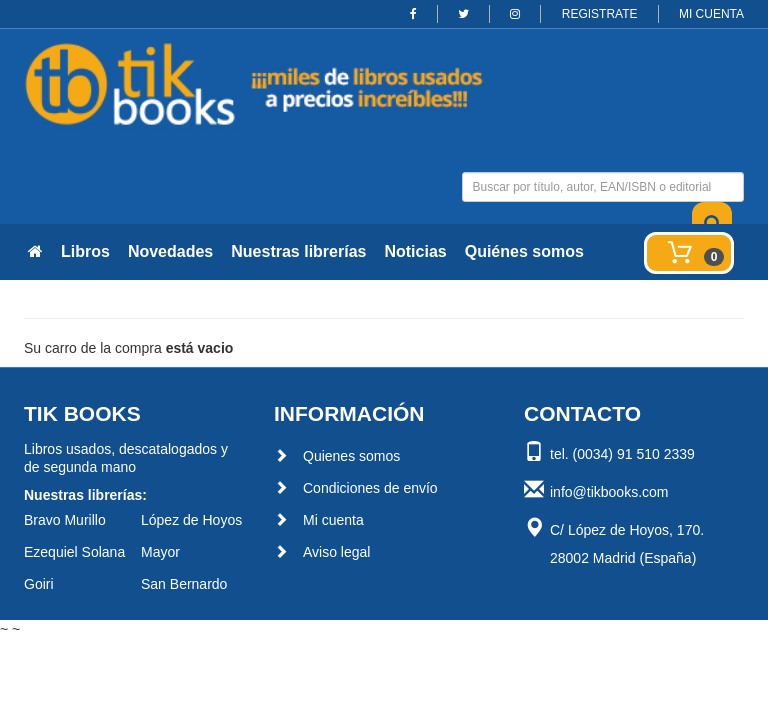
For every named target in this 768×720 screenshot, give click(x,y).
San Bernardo (184, 584)
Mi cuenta (319, 520)
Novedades (170, 251)
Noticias (415, 251)
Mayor (160, 552)
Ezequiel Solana (74, 552)
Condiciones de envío (356, 488)
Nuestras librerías (298, 251)
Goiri (39, 584)
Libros (85, 251)
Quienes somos (337, 456)
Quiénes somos (524, 251)
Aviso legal (322, 552)
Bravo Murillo (65, 520)
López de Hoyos (191, 520)
